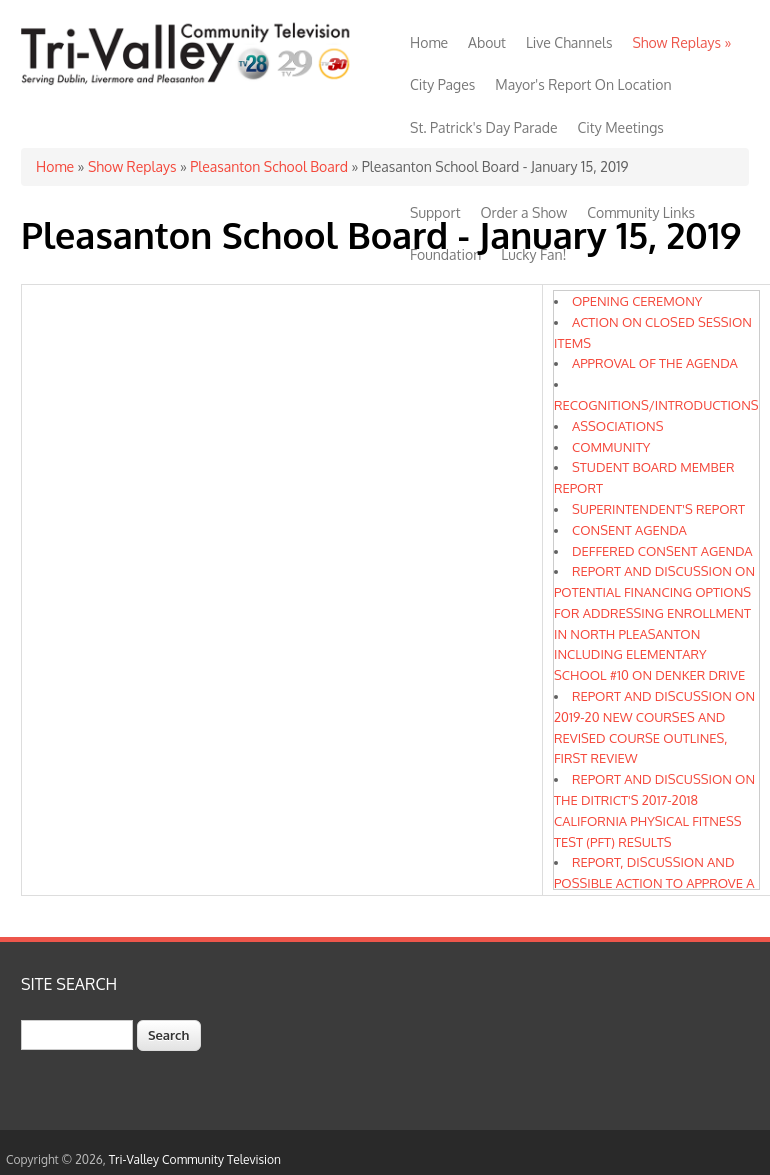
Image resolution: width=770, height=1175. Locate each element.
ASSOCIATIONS (618, 426)
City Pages (442, 84)
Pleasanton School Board (269, 166)
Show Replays (681, 42)
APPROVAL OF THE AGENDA (655, 363)
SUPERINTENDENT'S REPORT (658, 509)
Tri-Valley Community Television (195, 1159)
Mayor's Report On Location (583, 84)
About (487, 42)
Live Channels (569, 42)
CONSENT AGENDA (629, 530)
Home (429, 42)
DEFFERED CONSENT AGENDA (662, 551)
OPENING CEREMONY (637, 301)
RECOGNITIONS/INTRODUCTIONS (656, 405)
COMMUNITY (611, 447)
